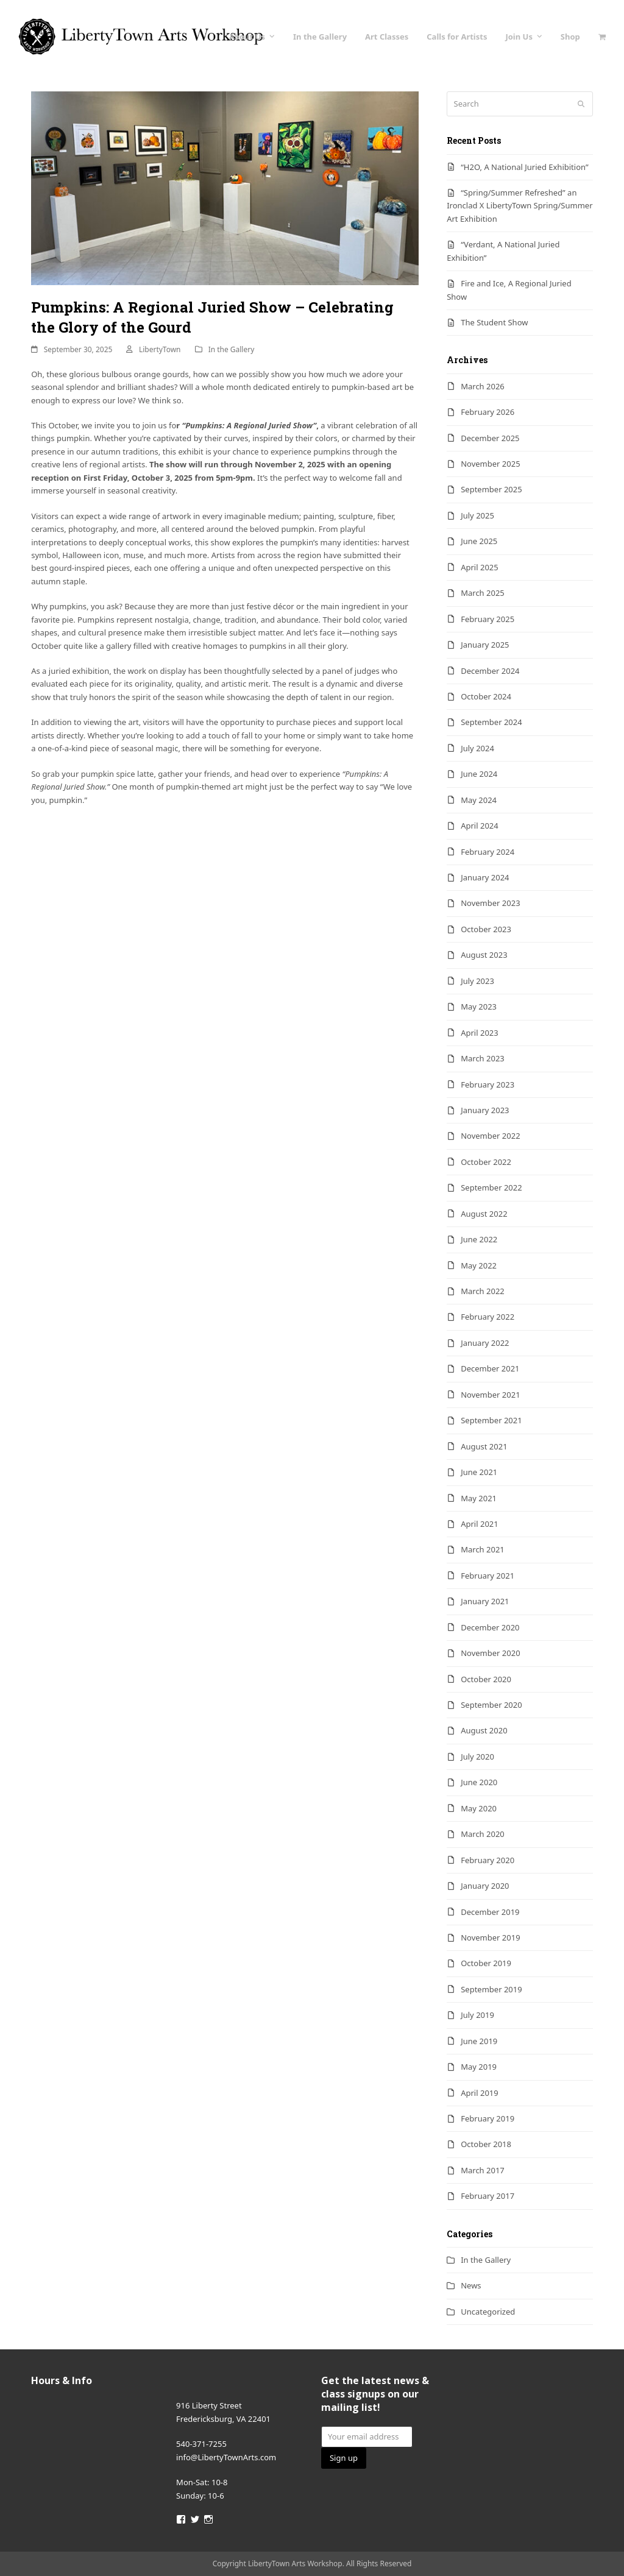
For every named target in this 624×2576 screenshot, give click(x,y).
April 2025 (479, 567)
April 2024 (479, 825)
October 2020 (486, 1679)
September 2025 (491, 489)
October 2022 (486, 1161)
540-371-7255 (201, 2443)
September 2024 (491, 722)
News (471, 2285)
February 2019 (487, 2118)
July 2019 (477, 2014)
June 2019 (479, 2041)
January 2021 (485, 1601)
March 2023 (483, 1058)
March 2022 (483, 1291)
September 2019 (491, 1989)
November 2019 (490, 1937)
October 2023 (486, 929)
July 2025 (477, 515)
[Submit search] (581, 104)
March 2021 (483, 1549)
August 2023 (484, 954)
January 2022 (485, 1342)
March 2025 (483, 592)
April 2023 (479, 1032)
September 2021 (491, 1420)
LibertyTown (160, 349)
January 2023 (485, 1110)
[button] (602, 36)
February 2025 (487, 619)
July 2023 (477, 980)
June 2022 (479, 1239)
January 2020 (485, 1885)
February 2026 (487, 411)
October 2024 (486, 696)
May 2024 (479, 799)
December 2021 (490, 1368)
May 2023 (479, 1006)
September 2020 (491, 1704)
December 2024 (490, 670)
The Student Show (494, 322)
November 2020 (490, 1652)
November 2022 (490, 1135)
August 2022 (484, 1213)
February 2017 (487, 2195)
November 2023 (490, 902)
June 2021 (479, 1472)
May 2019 (479, 2066)
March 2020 (483, 1833)
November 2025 (490, 463)
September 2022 (491, 1187)
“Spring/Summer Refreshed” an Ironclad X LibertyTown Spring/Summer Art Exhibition (519, 205)
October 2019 (486, 1963)
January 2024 (485, 877)
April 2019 (479, 2092)
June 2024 (479, 773)
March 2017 (483, 2170)
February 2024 (487, 851)
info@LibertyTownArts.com (226, 2457)
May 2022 (479, 1265)
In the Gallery (231, 349)
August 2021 (484, 1446)
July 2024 (477, 748)
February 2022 (487, 1316)
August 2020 (484, 1730)
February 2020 (487, 1860)
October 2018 (486, 2144)
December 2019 (490, 1911)
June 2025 (479, 541)
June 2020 (479, 1782)
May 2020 (479, 1808)
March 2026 (483, 386)
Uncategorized (488, 2311)
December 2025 (490, 438)
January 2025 (485, 644)
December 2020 (490, 1627)
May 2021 (479, 1498)
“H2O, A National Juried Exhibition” (524, 166)
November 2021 (490, 1394)
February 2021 (487, 1575)
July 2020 (477, 1756)
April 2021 (479, 1523)
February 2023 (487, 1084)
